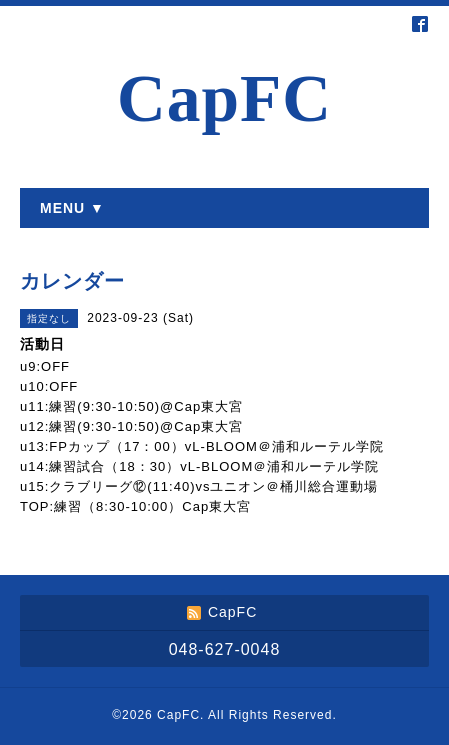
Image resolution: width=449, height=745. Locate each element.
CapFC (224, 98)
